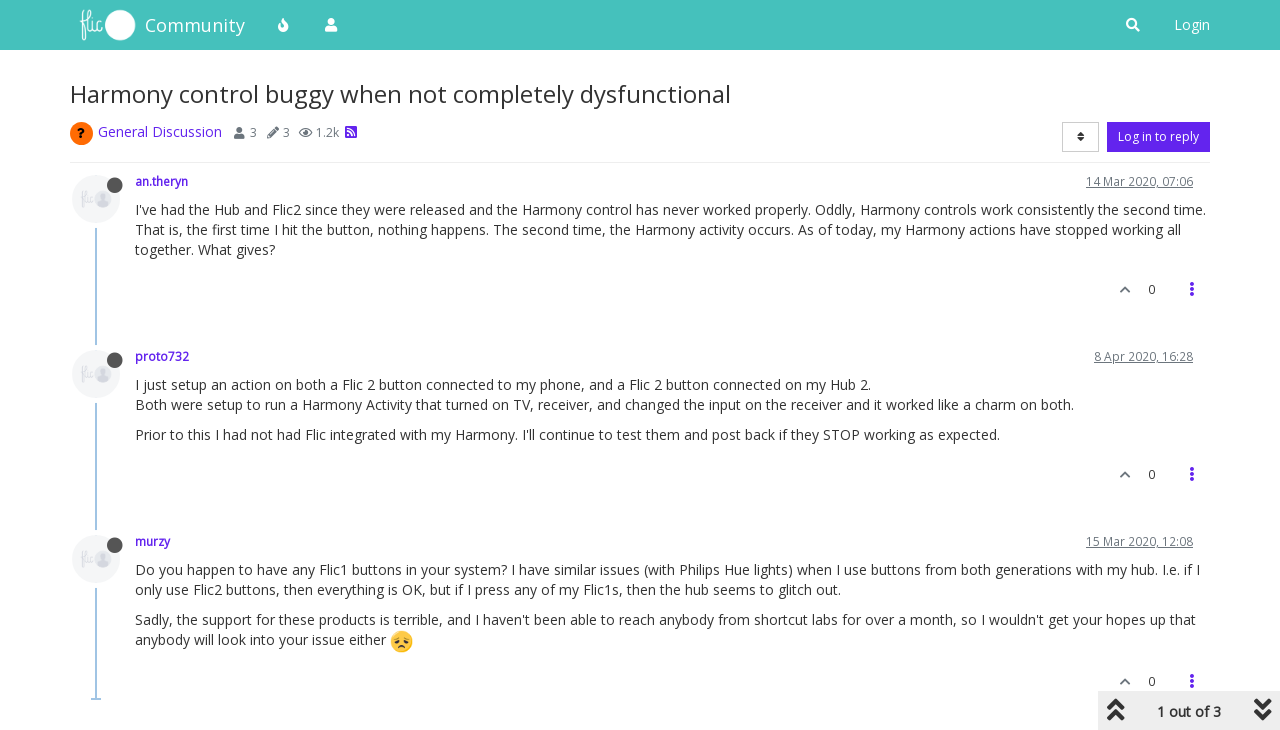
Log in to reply (1158, 136)
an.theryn (161, 181)
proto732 (162, 356)
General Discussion (160, 131)
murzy (152, 541)
